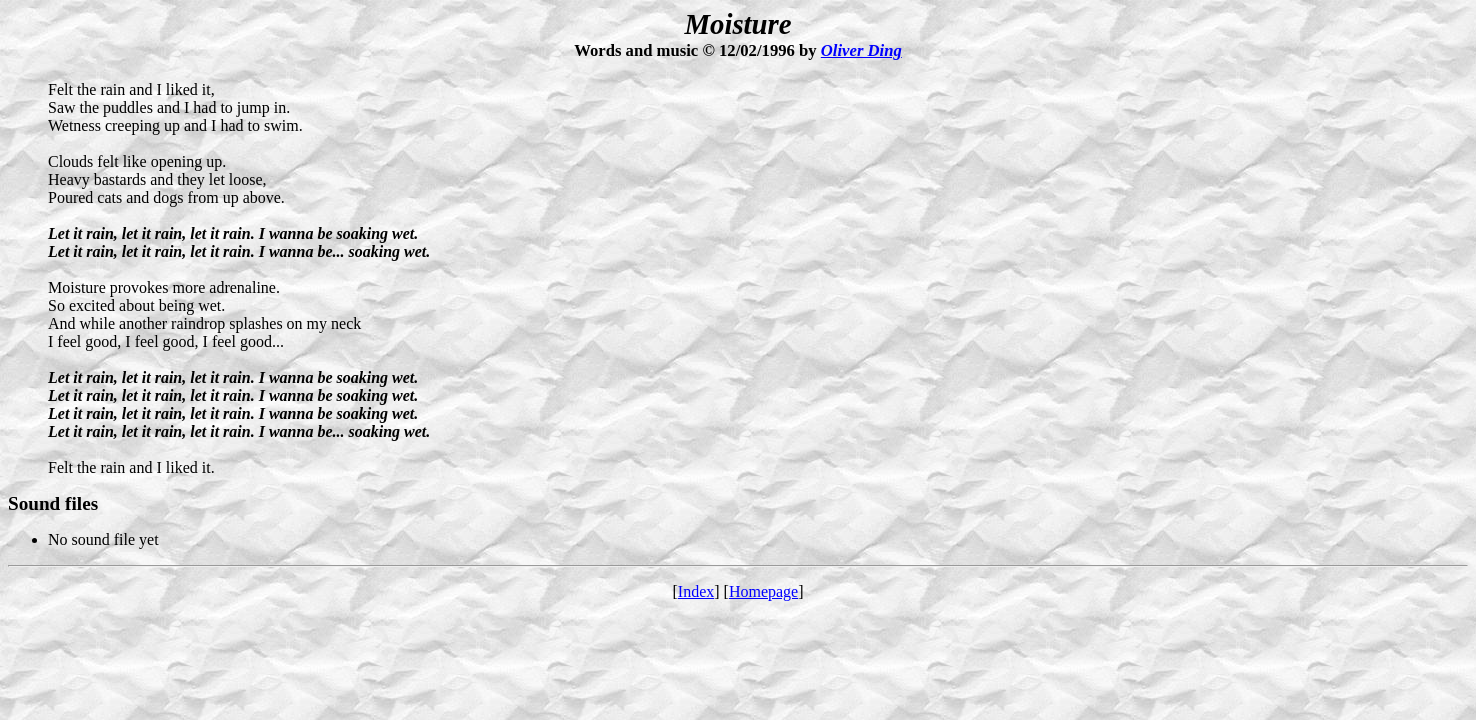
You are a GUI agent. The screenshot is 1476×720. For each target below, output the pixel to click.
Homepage (763, 591)
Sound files (53, 503)
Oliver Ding (861, 50)
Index (696, 591)
